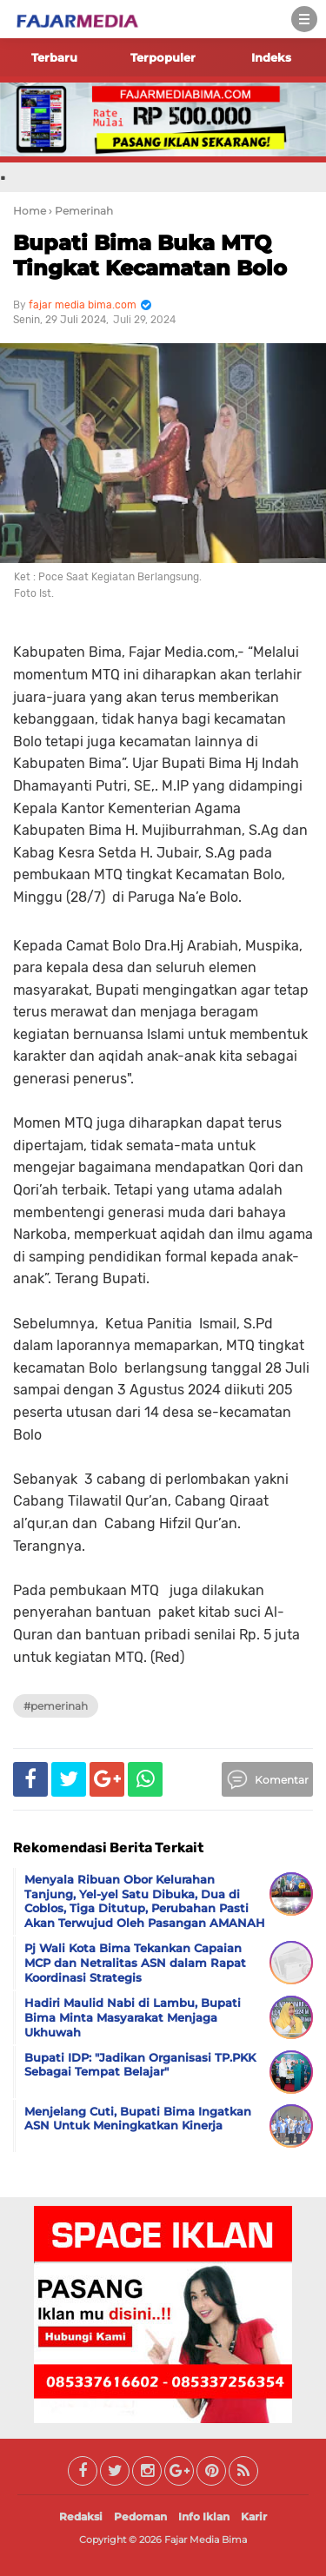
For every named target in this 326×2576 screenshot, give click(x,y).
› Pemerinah (81, 210)
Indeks (271, 57)
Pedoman (140, 2516)
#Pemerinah (55, 1705)
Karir (254, 2516)
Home (29, 210)
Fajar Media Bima (205, 2539)
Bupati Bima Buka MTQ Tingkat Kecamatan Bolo (150, 255)
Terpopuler (163, 57)
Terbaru (54, 57)
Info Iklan (204, 2516)
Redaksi (81, 2516)
